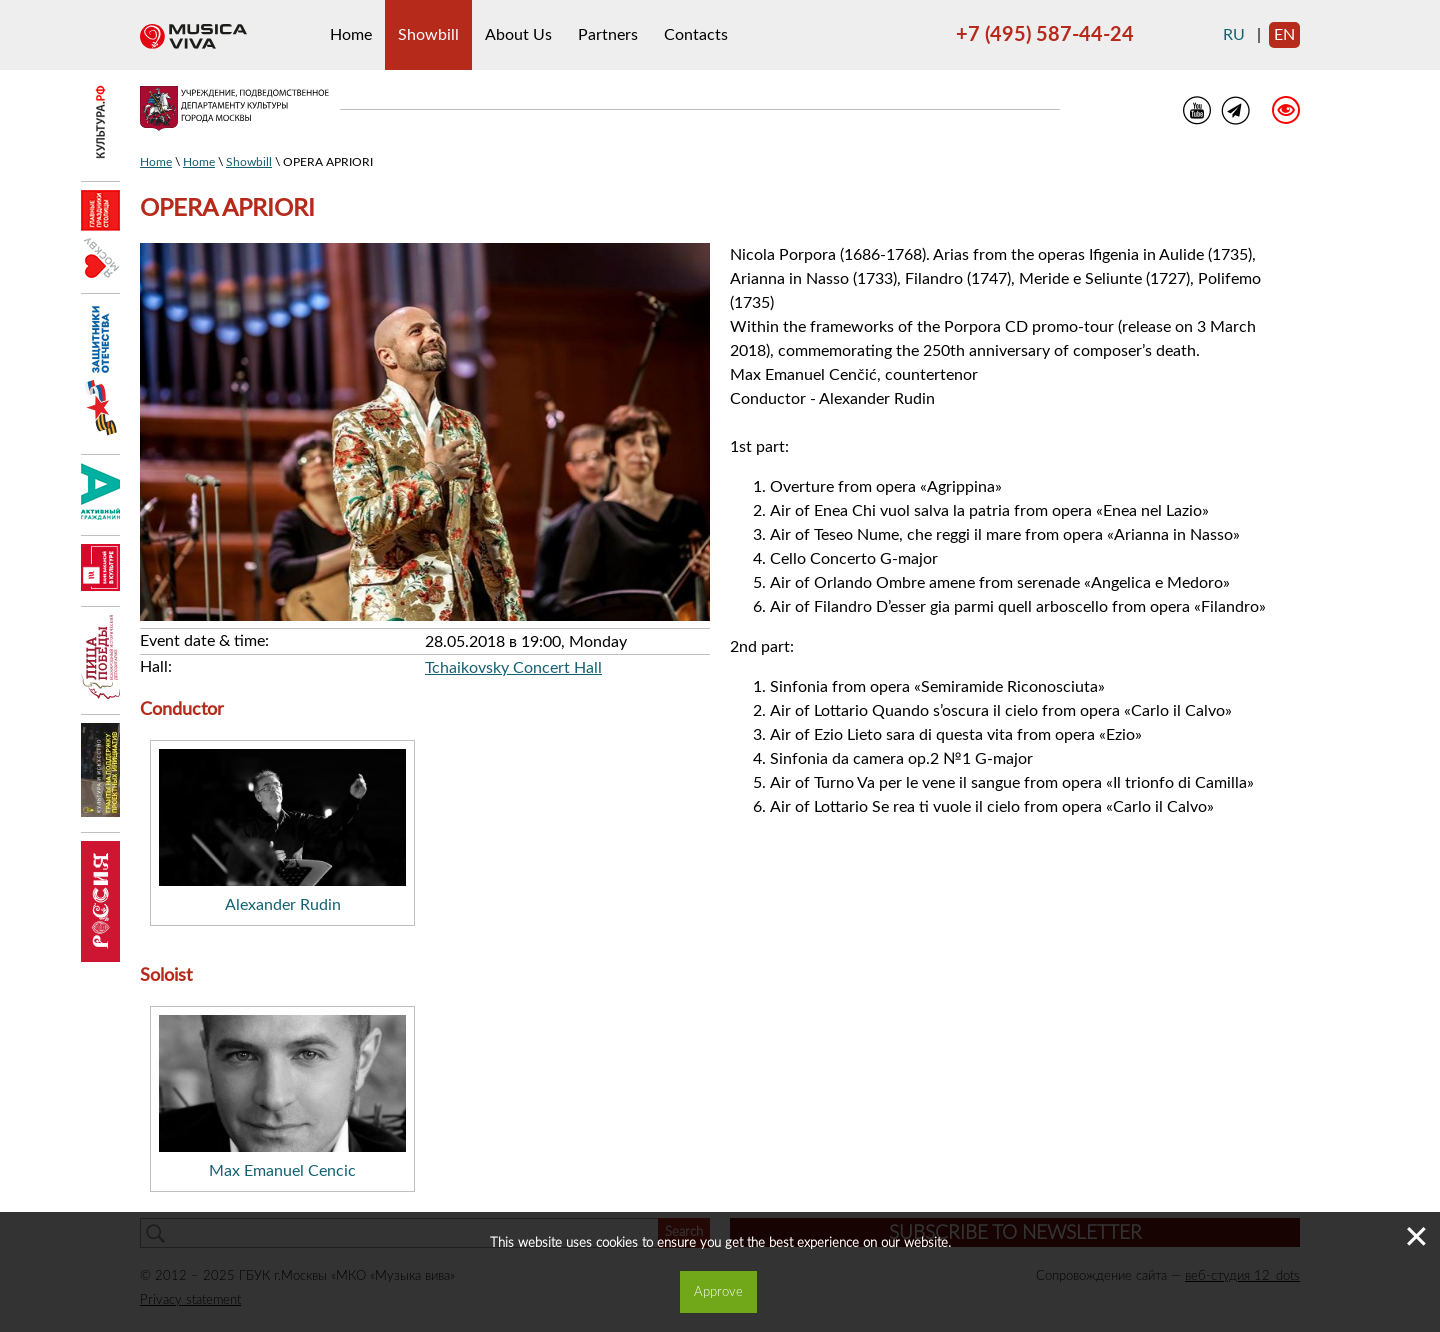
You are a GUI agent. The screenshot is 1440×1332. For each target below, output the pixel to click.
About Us (518, 35)
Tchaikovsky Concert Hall (513, 668)
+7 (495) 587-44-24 (1045, 35)
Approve (718, 1292)
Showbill (428, 35)
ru (1234, 35)
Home (351, 35)
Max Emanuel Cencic (282, 1171)
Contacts (696, 35)
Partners (608, 35)
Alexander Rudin (283, 905)
